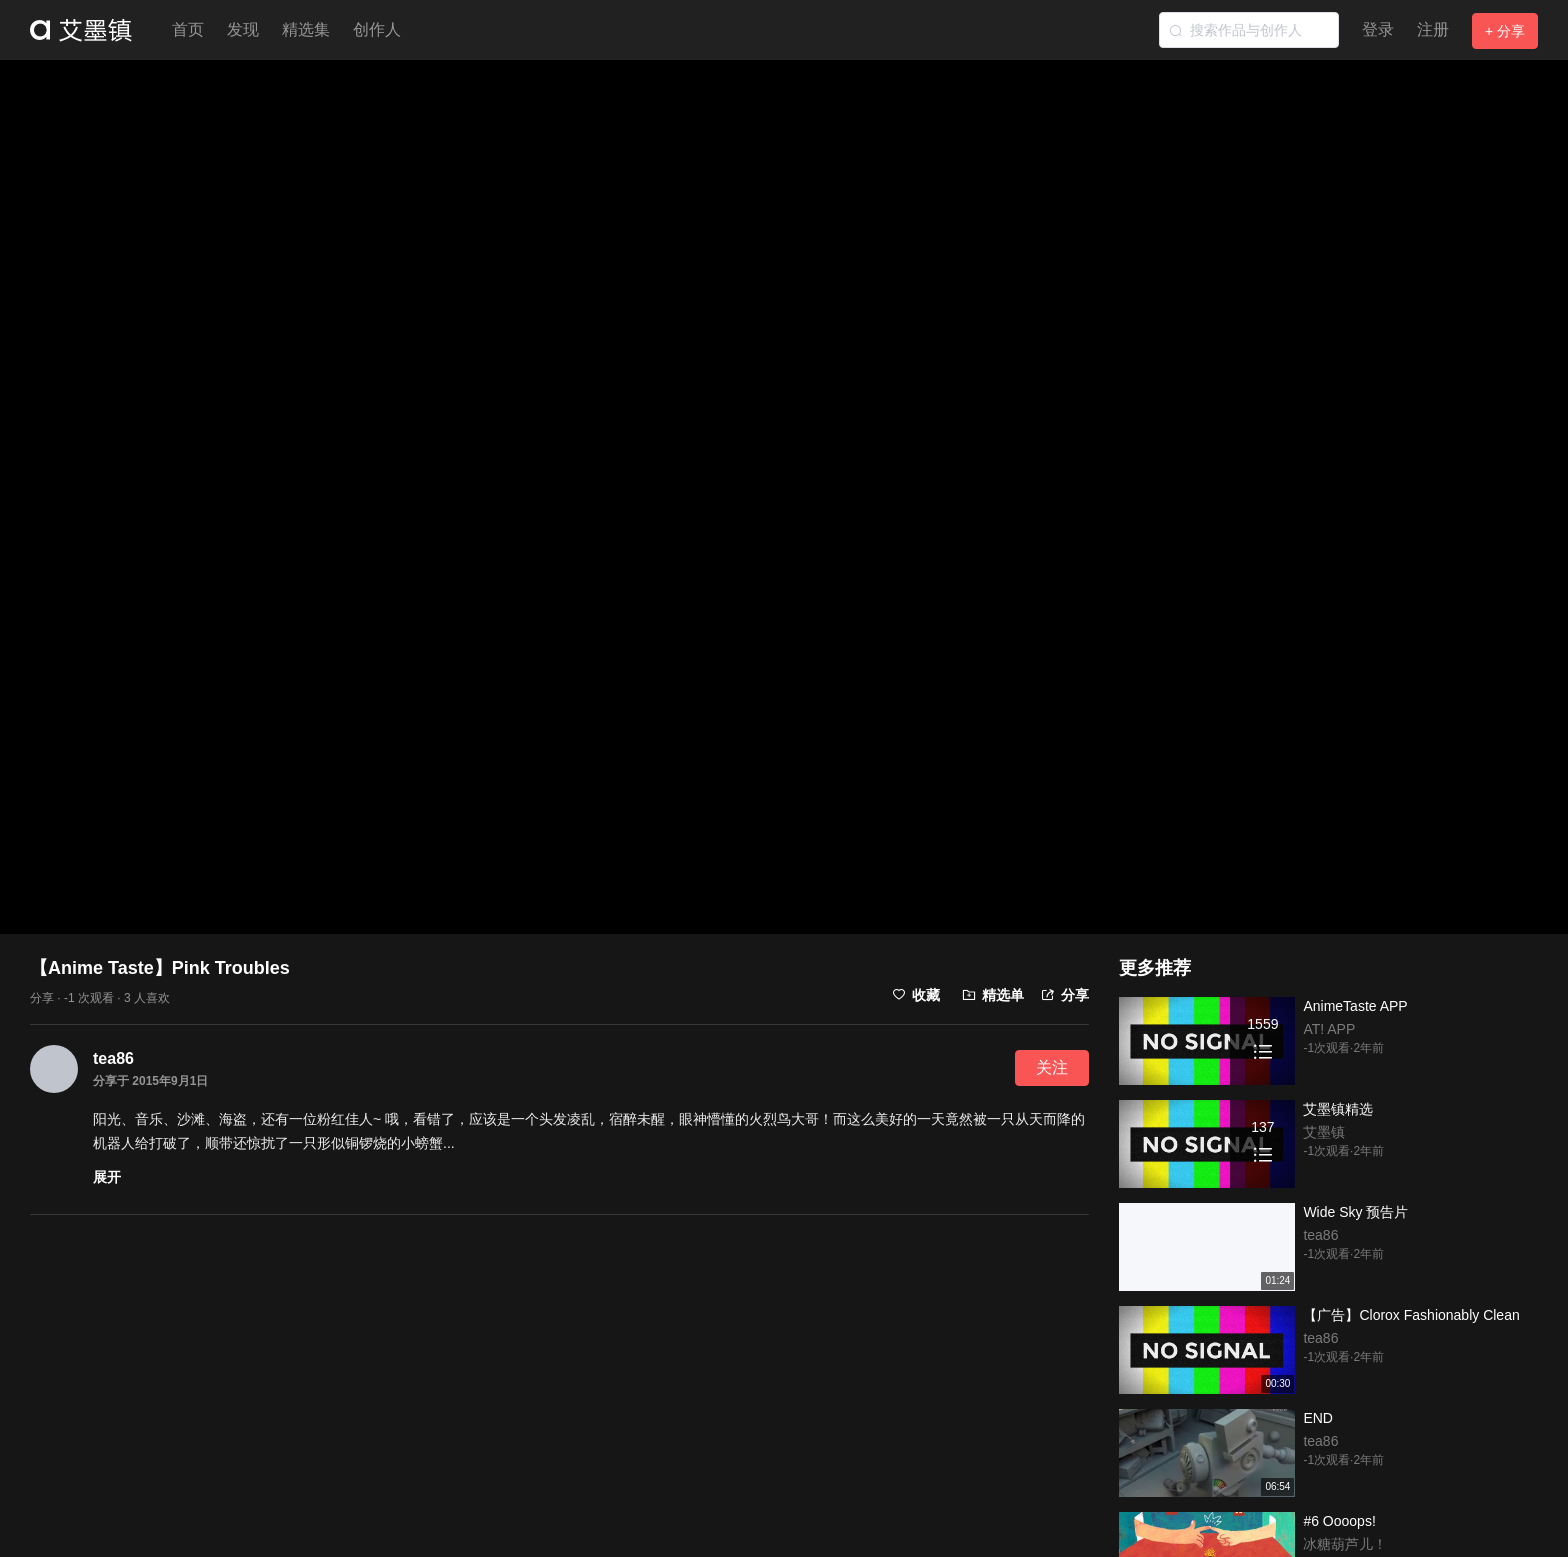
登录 (1378, 29)
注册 (1433, 29)
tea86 (113, 1058)
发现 (243, 29)
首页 (188, 29)
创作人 (377, 29)
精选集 (306, 29)
